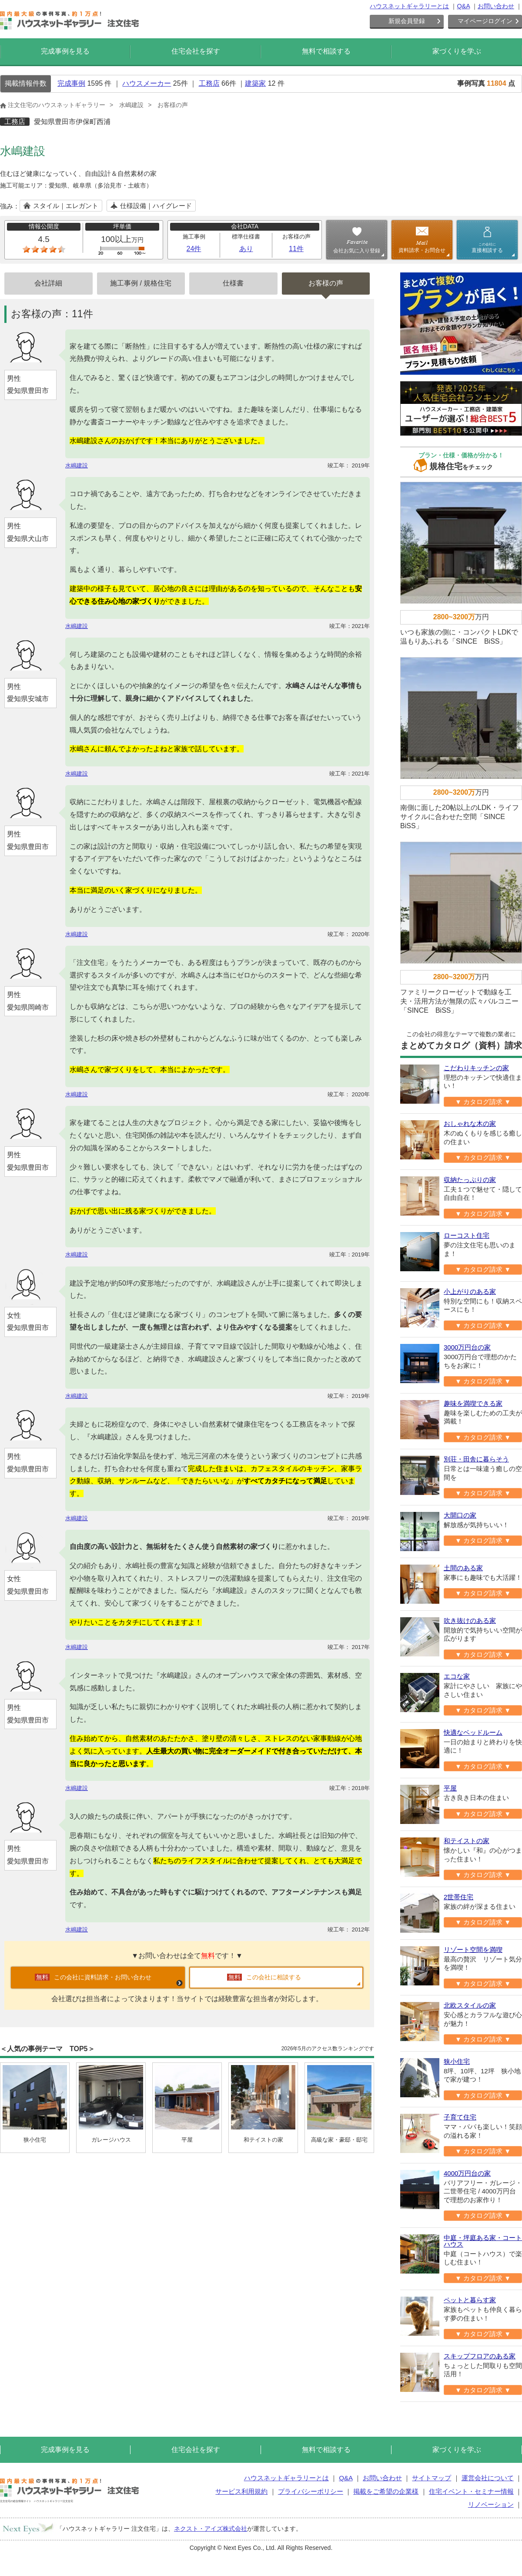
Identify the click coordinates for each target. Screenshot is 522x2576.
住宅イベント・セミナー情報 (471, 2491)
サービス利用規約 (241, 2491)
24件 (194, 248)
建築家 (255, 83)
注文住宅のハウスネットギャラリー (52, 104)
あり (246, 248)
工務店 (209, 83)
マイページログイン (485, 20)
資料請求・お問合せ (421, 250)
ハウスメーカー (146, 83)
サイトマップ (431, 2478)
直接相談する (487, 247)
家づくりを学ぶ (456, 51)
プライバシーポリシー (310, 2491)
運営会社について (488, 2478)
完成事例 (71, 83)
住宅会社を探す (195, 51)
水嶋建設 (131, 104)
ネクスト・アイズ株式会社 (210, 2528)
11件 (296, 248)
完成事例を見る (65, 51)
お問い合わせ (496, 6)
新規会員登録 (406, 20)
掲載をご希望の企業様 (385, 2491)
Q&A (463, 6)
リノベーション (491, 2504)
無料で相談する (326, 51)
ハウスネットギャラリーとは (409, 6)
